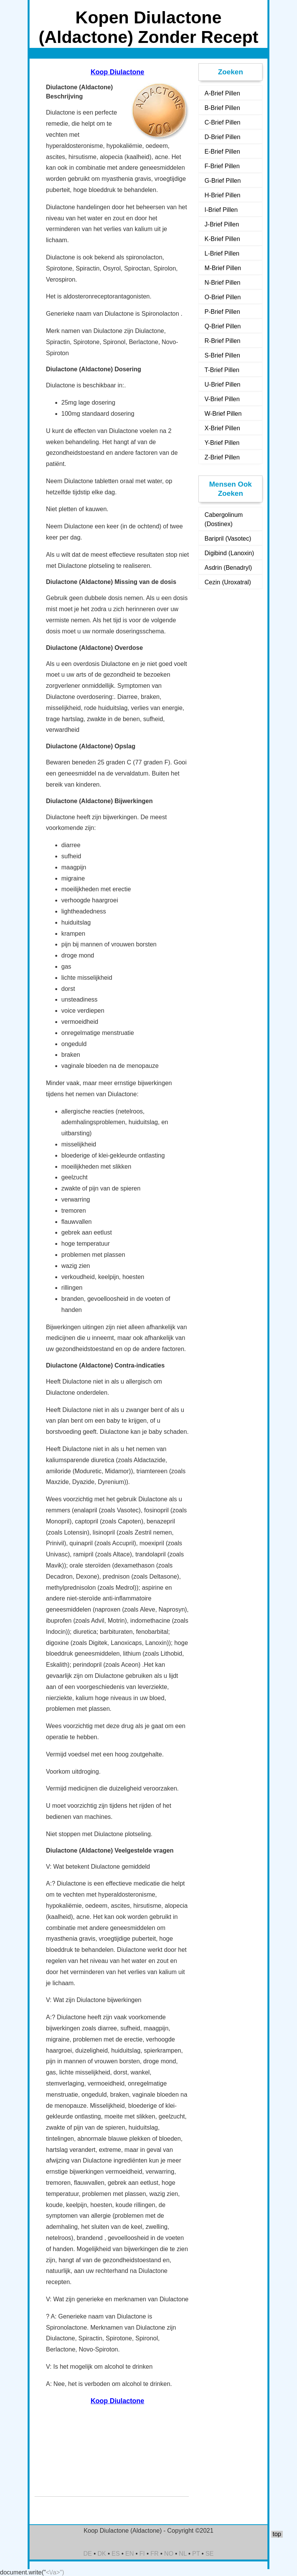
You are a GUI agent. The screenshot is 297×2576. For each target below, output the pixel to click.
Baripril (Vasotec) (228, 538)
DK (101, 2553)
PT (196, 2553)
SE (209, 2553)
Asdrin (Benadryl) (228, 567)
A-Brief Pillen (222, 93)
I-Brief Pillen (221, 210)
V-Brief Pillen (222, 399)
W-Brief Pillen (223, 413)
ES (116, 2553)
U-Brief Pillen (222, 384)
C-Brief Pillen (222, 122)
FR (154, 2553)
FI (142, 2553)
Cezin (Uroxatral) (228, 582)
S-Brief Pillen (222, 355)
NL (182, 2553)
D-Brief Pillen (222, 137)
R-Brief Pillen (222, 341)
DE (87, 2553)
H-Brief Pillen (222, 195)
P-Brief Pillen (222, 311)
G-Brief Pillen (223, 180)
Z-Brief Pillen (222, 457)
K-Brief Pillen (222, 239)
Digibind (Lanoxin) (229, 553)
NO (168, 2553)
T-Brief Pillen (222, 370)
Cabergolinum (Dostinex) (224, 519)
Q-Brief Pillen (223, 326)
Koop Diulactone (117, 72)
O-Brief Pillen (223, 297)
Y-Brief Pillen (222, 442)
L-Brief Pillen (222, 253)
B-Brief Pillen (222, 108)
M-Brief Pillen (223, 268)
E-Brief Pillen (222, 151)
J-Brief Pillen (222, 224)
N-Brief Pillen (222, 282)
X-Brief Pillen (222, 428)
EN (129, 2553)
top (276, 2534)
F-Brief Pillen (222, 166)
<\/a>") (55, 2572)
